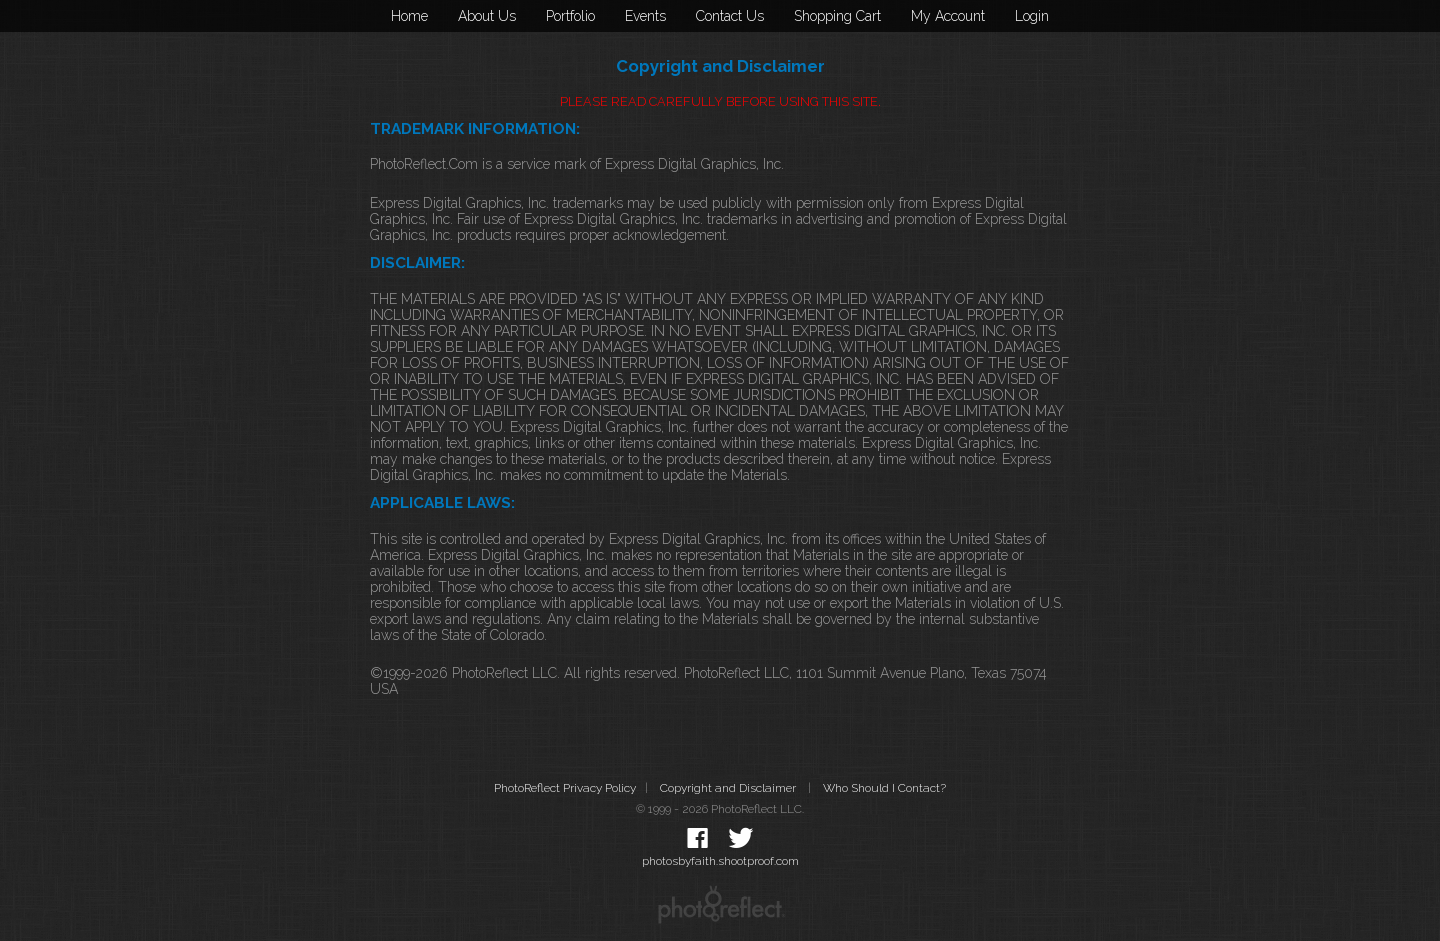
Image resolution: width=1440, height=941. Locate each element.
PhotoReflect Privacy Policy (565, 788)
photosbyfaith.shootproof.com (720, 861)
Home (409, 16)
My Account (948, 16)
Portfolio (570, 16)
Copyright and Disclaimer (729, 788)
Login (1032, 16)
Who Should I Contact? (884, 788)
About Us (487, 16)
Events (645, 16)
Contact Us (730, 16)
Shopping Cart (837, 16)
